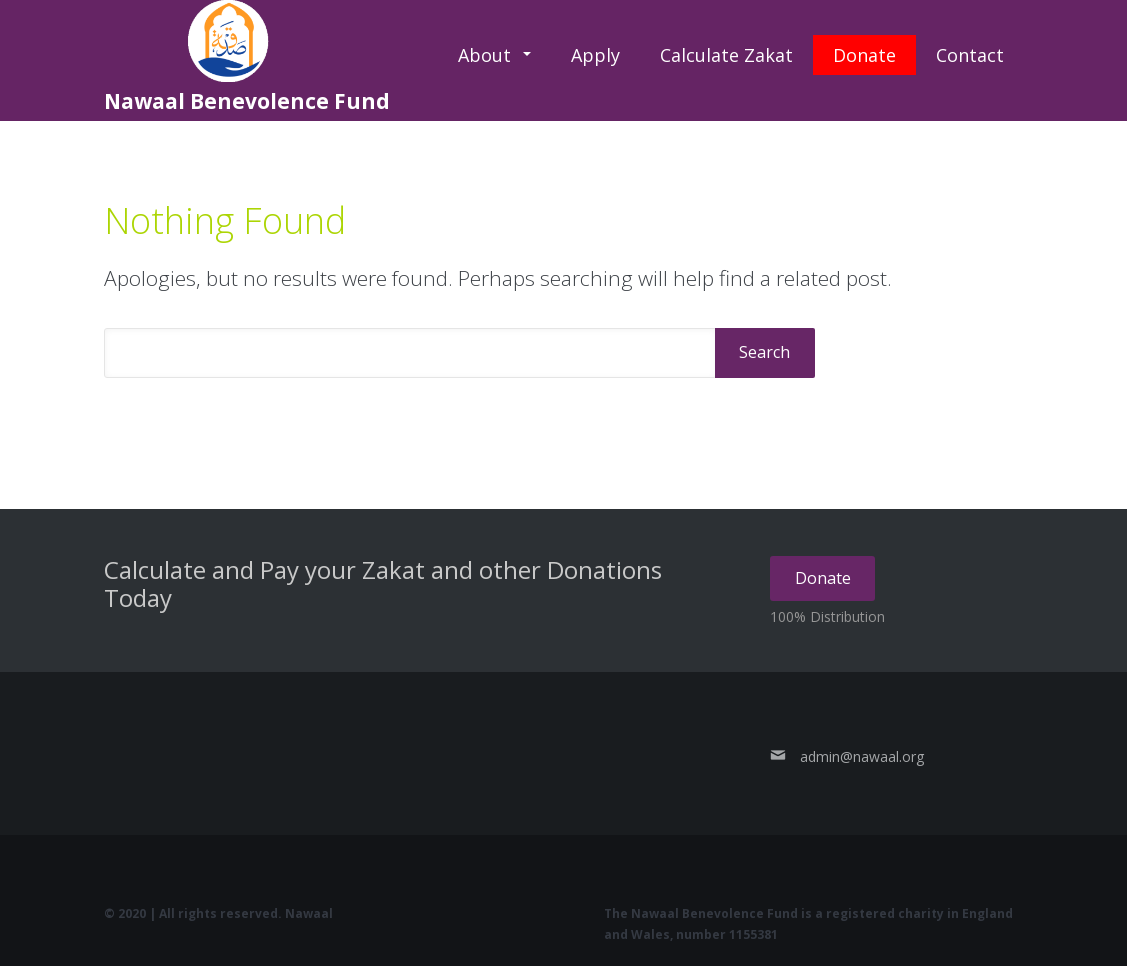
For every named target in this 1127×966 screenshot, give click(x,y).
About (484, 55)
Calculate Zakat (726, 55)
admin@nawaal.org (862, 756)
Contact (970, 55)
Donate (864, 55)
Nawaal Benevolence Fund (247, 57)
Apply (595, 55)
